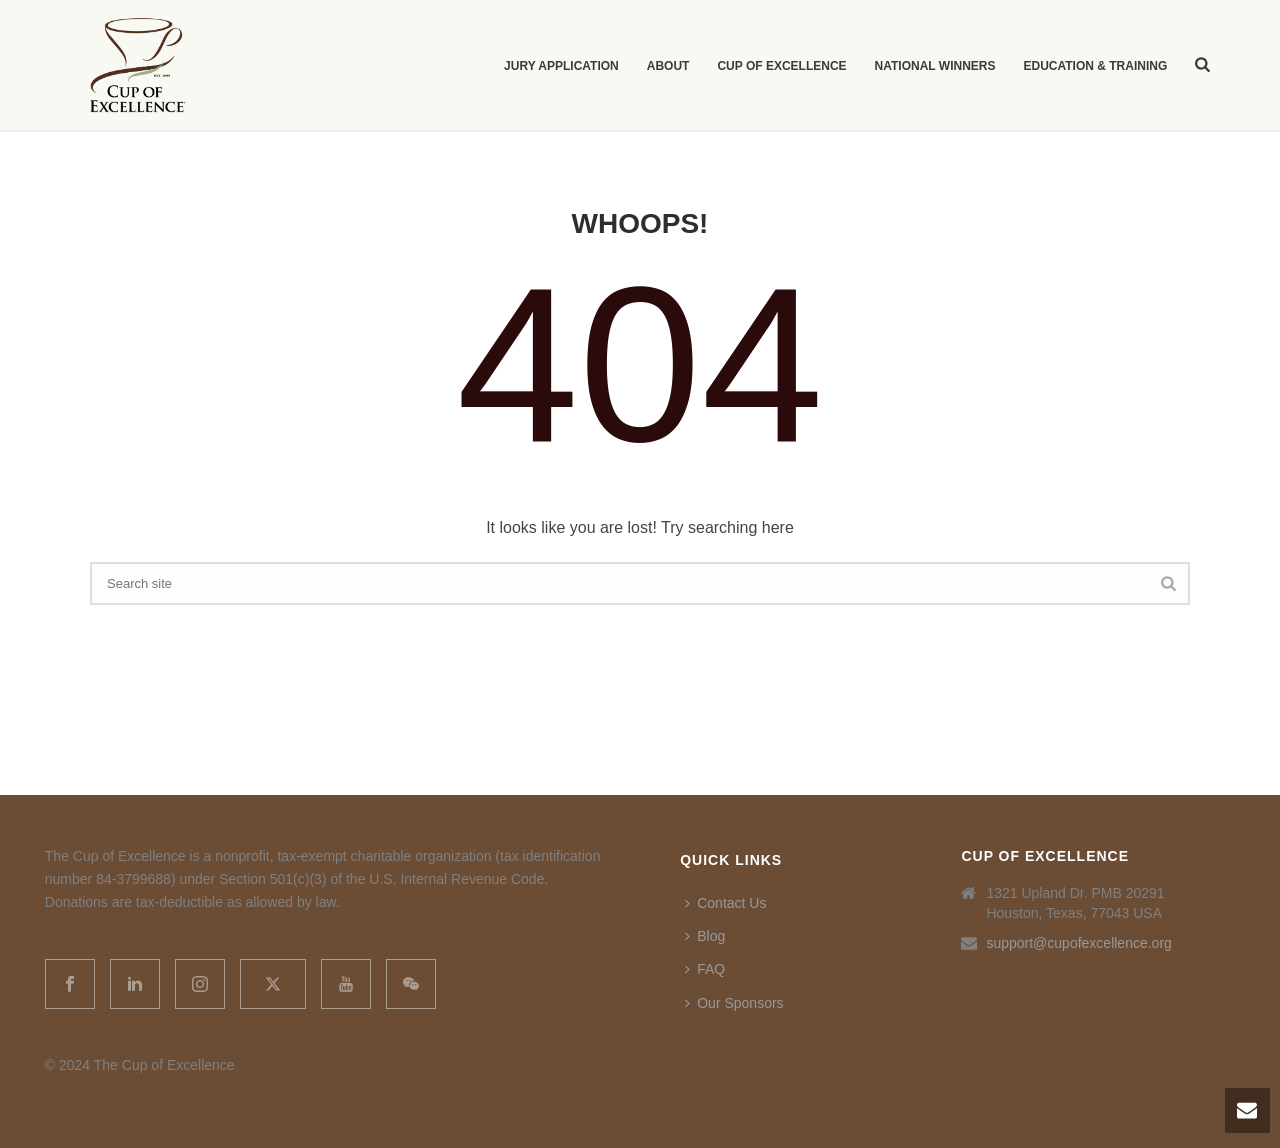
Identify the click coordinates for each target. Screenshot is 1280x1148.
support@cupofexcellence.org (1078, 943)
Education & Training (1095, 66)
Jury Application (561, 66)
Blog (705, 936)
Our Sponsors (734, 1003)
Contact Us (725, 903)
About (668, 66)
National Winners (935, 66)
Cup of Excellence (781, 66)
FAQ (705, 969)
